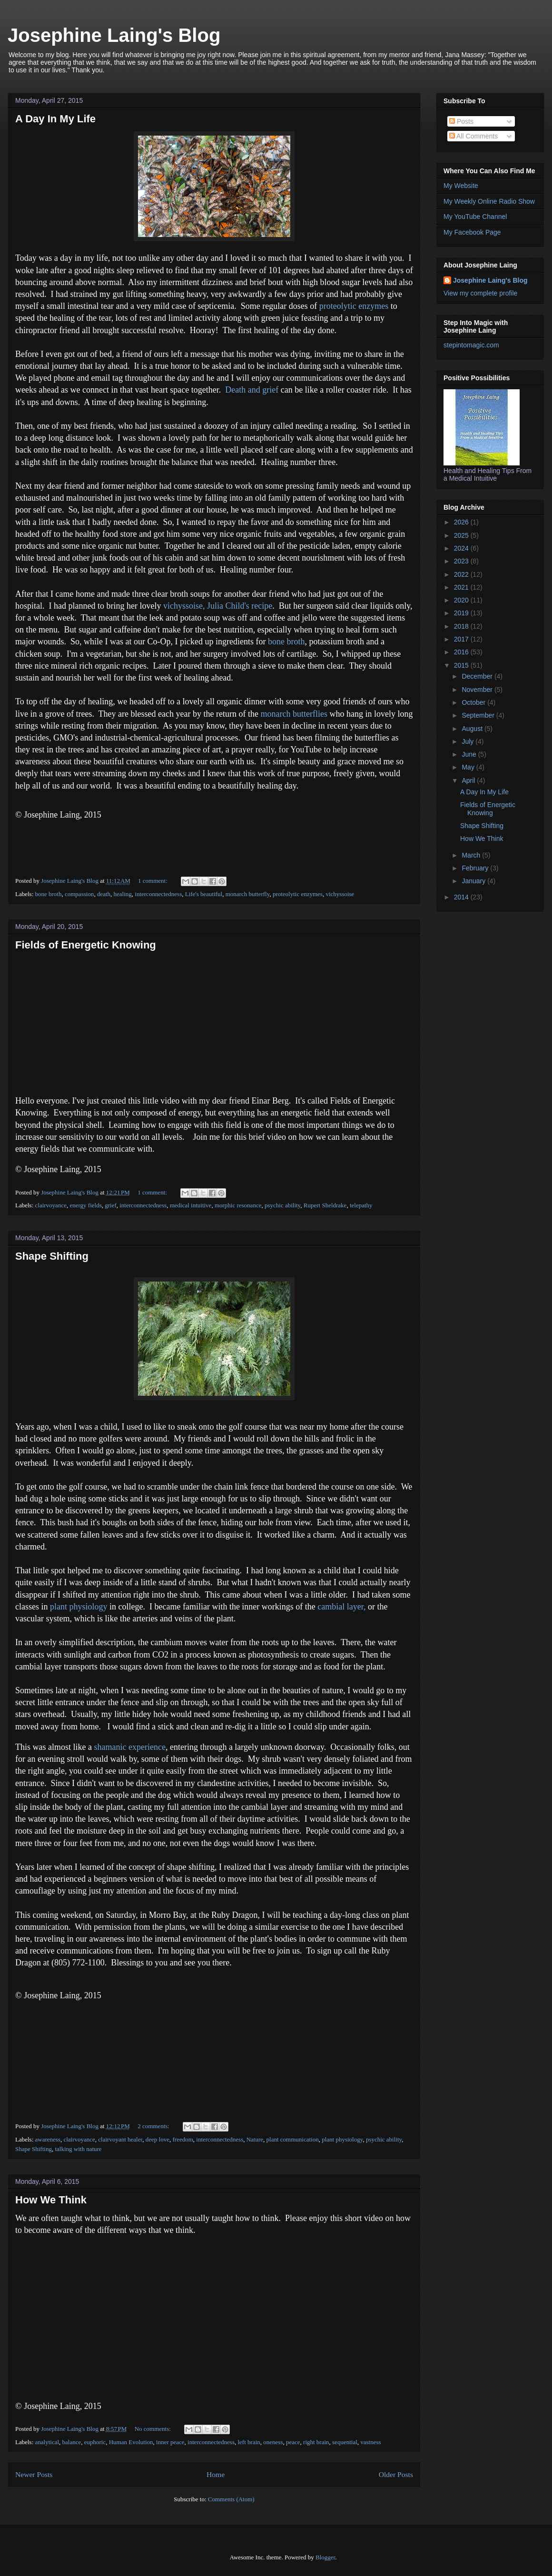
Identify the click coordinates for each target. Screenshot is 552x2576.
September (479, 715)
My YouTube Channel (475, 216)
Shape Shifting (52, 1256)
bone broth (286, 641)
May (469, 767)
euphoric (95, 2442)
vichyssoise (339, 894)
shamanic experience (129, 1747)
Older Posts (396, 2474)
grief (111, 1205)
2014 (462, 897)
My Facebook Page (472, 232)
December (478, 676)
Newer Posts (33, 2474)
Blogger (325, 2557)
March (472, 855)
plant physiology (79, 1606)
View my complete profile (480, 293)
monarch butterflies (294, 714)
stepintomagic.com (471, 345)
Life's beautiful (204, 894)
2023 (462, 561)
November (478, 689)
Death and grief (251, 390)
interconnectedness (158, 894)
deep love (157, 2139)
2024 (462, 548)
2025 (462, 535)
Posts (461, 121)
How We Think (51, 2200)
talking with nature (78, 2148)
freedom (182, 2139)
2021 (462, 587)
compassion (79, 894)
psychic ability (282, 1205)
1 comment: (153, 880)
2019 (462, 613)
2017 (462, 639)
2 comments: (154, 2126)
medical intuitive (191, 1205)
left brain (248, 2442)
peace (293, 2442)
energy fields (85, 1205)
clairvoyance (51, 1205)
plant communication (292, 2139)
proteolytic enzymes (353, 306)
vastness (370, 2442)
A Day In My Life (55, 119)
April (469, 780)
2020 (462, 600)
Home (216, 2474)
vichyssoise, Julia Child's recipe (217, 606)
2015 (462, 665)
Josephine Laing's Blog (114, 35)
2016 (462, 652)
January (474, 881)
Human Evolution (131, 2442)
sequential (344, 2442)
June (470, 754)
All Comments (473, 136)
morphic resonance (238, 1205)
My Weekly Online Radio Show (489, 201)
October (474, 702)
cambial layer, (341, 1606)
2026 (462, 522)
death (103, 894)
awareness (47, 2139)
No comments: (153, 2428)
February (476, 868)
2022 (462, 574)
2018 (462, 626)
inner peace (170, 2442)
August (473, 728)
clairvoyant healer (120, 2139)
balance (71, 2442)
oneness (273, 2442)
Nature (254, 2139)
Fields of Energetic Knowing (85, 945)
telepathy (361, 1205)
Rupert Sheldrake (325, 1205)
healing (123, 894)
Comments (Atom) (231, 2499)
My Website (461, 185)
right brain (316, 2442)
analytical (47, 2442)
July (468, 741)
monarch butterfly (248, 894)
